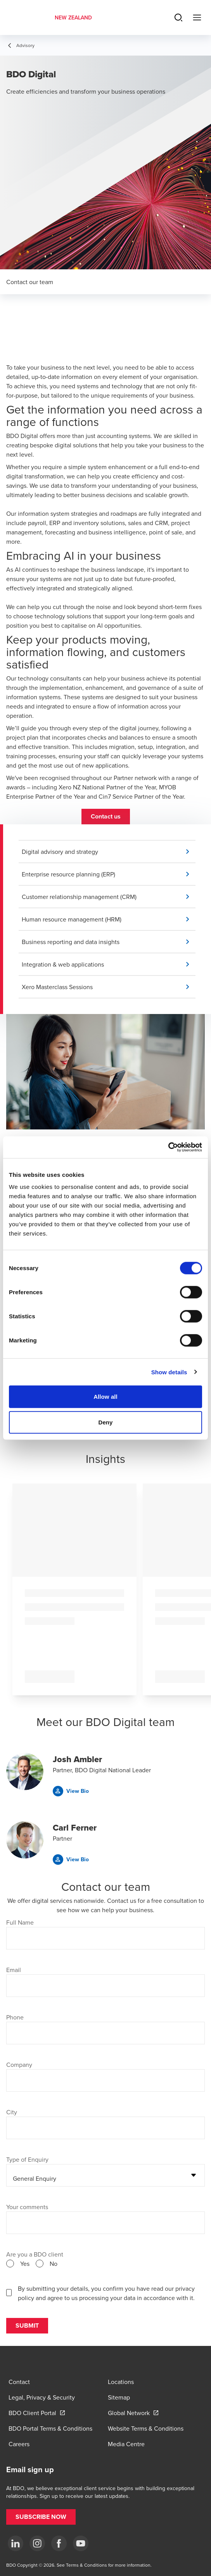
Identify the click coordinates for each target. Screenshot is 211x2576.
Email (13, 1969)
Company (19, 2064)
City (11, 2112)
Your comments (27, 2207)
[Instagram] (37, 2543)
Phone (15, 2017)
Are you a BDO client (34, 2254)
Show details (169, 1371)
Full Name (20, 1922)
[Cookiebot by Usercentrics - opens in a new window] (168, 1147)
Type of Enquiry (27, 2159)
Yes (24, 2263)
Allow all (105, 1396)
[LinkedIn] (15, 2543)
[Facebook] (59, 2543)
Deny (105, 1422)
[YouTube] (80, 2543)
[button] (105, 816)
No (53, 2263)
